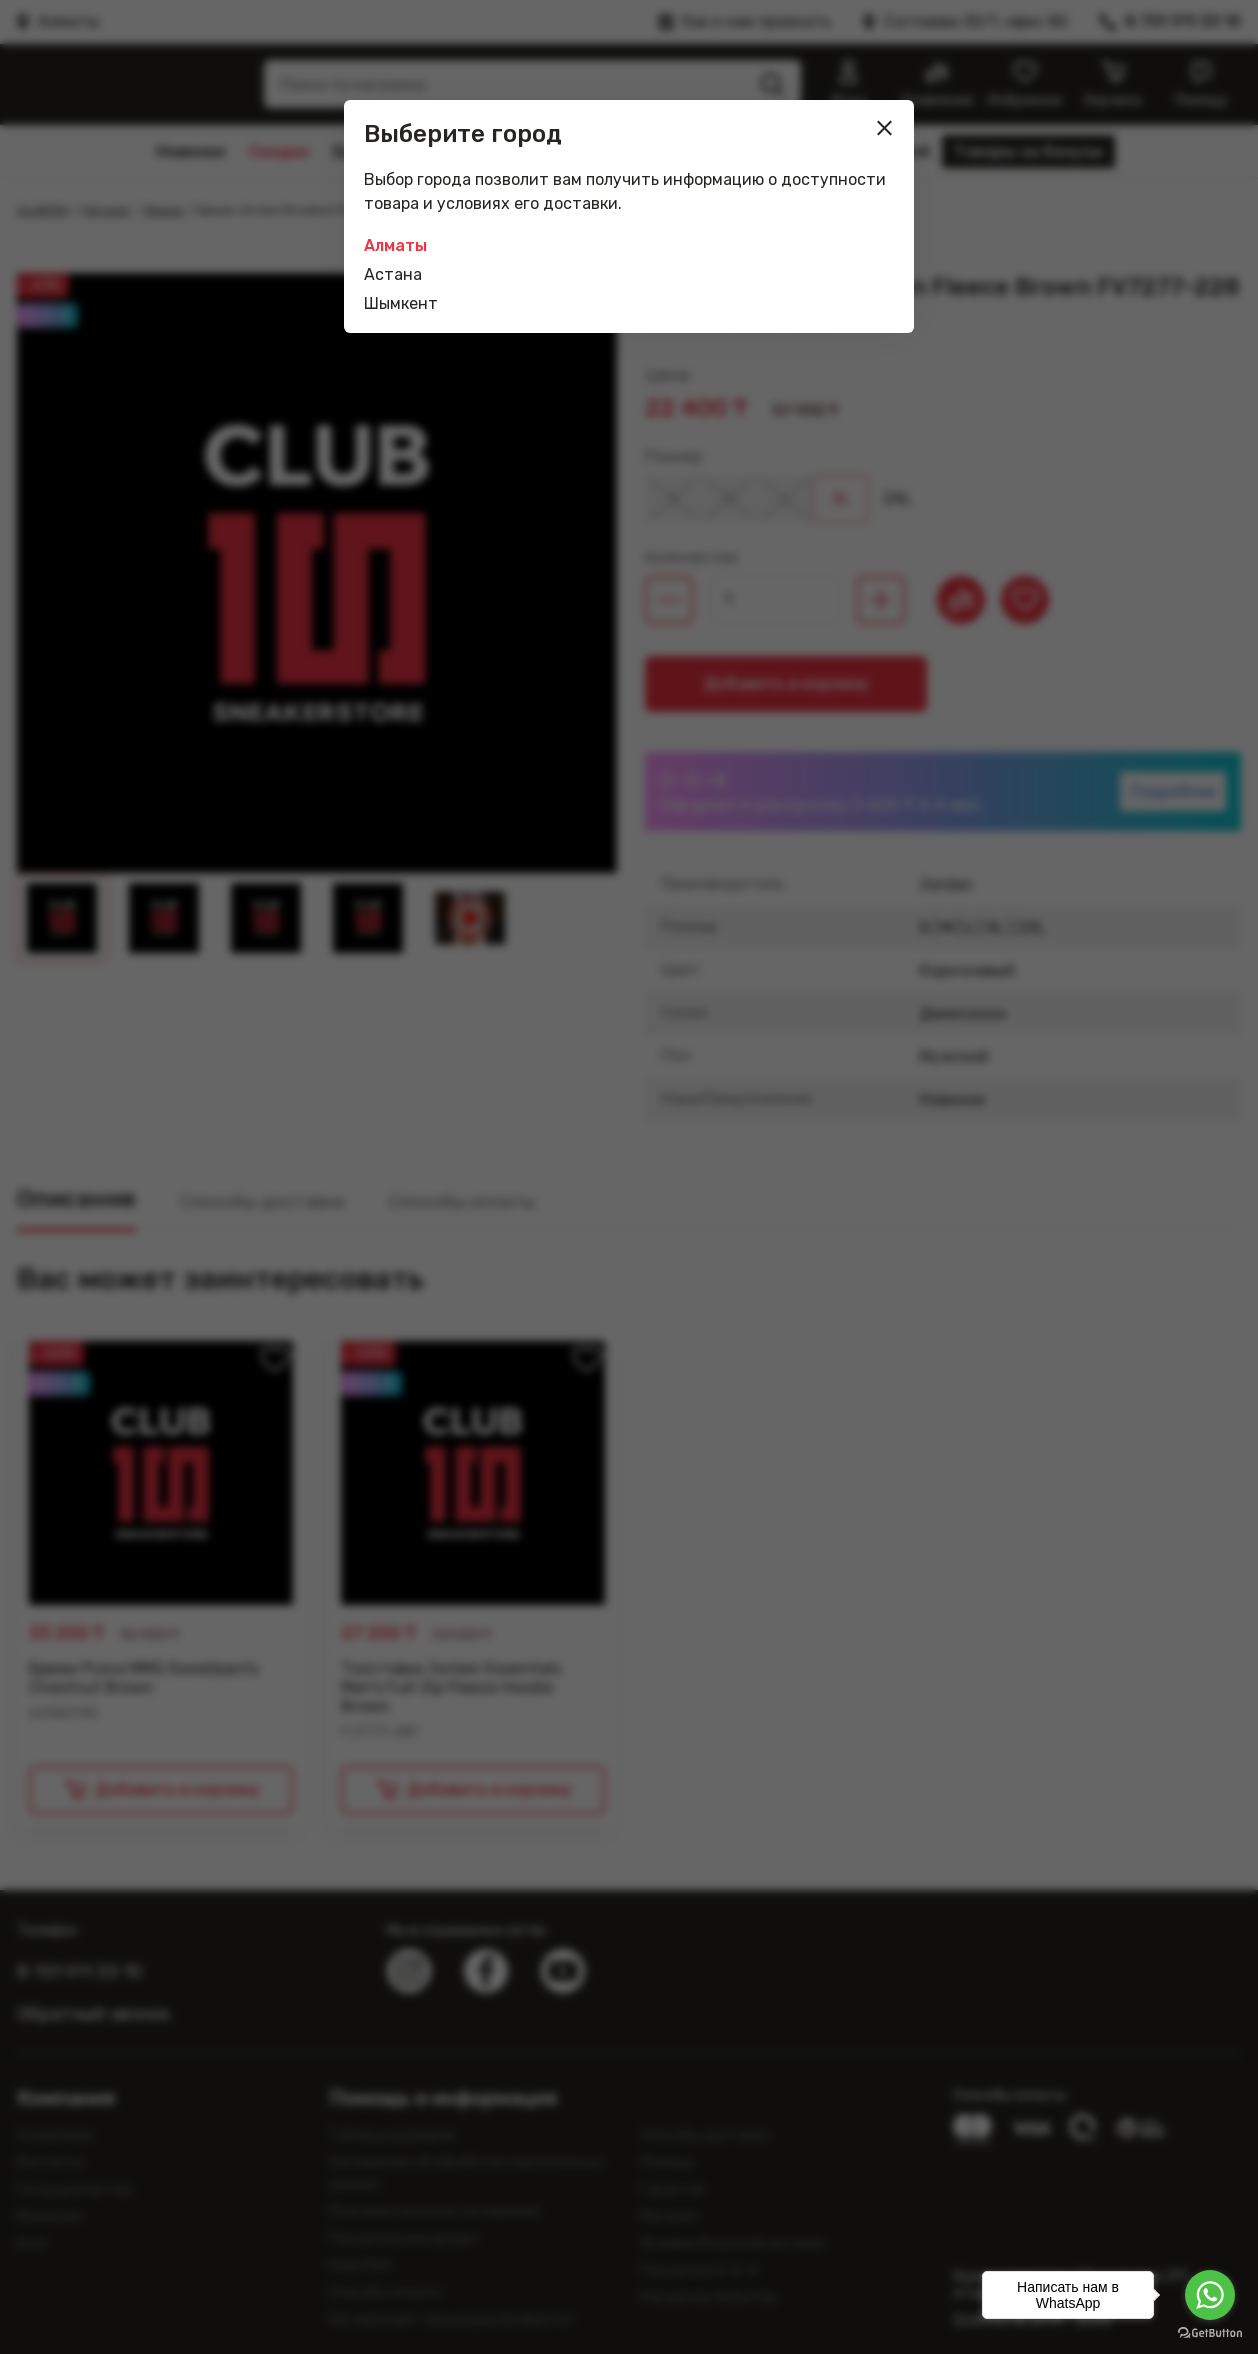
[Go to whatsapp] (1210, 2295)
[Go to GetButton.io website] (1210, 2333)
